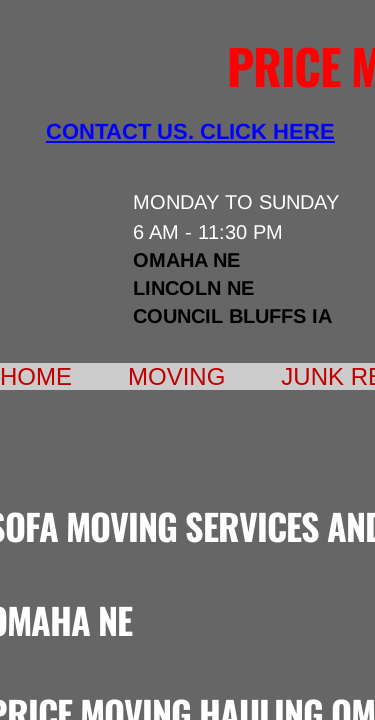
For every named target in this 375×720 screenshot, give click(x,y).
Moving (176, 376)
